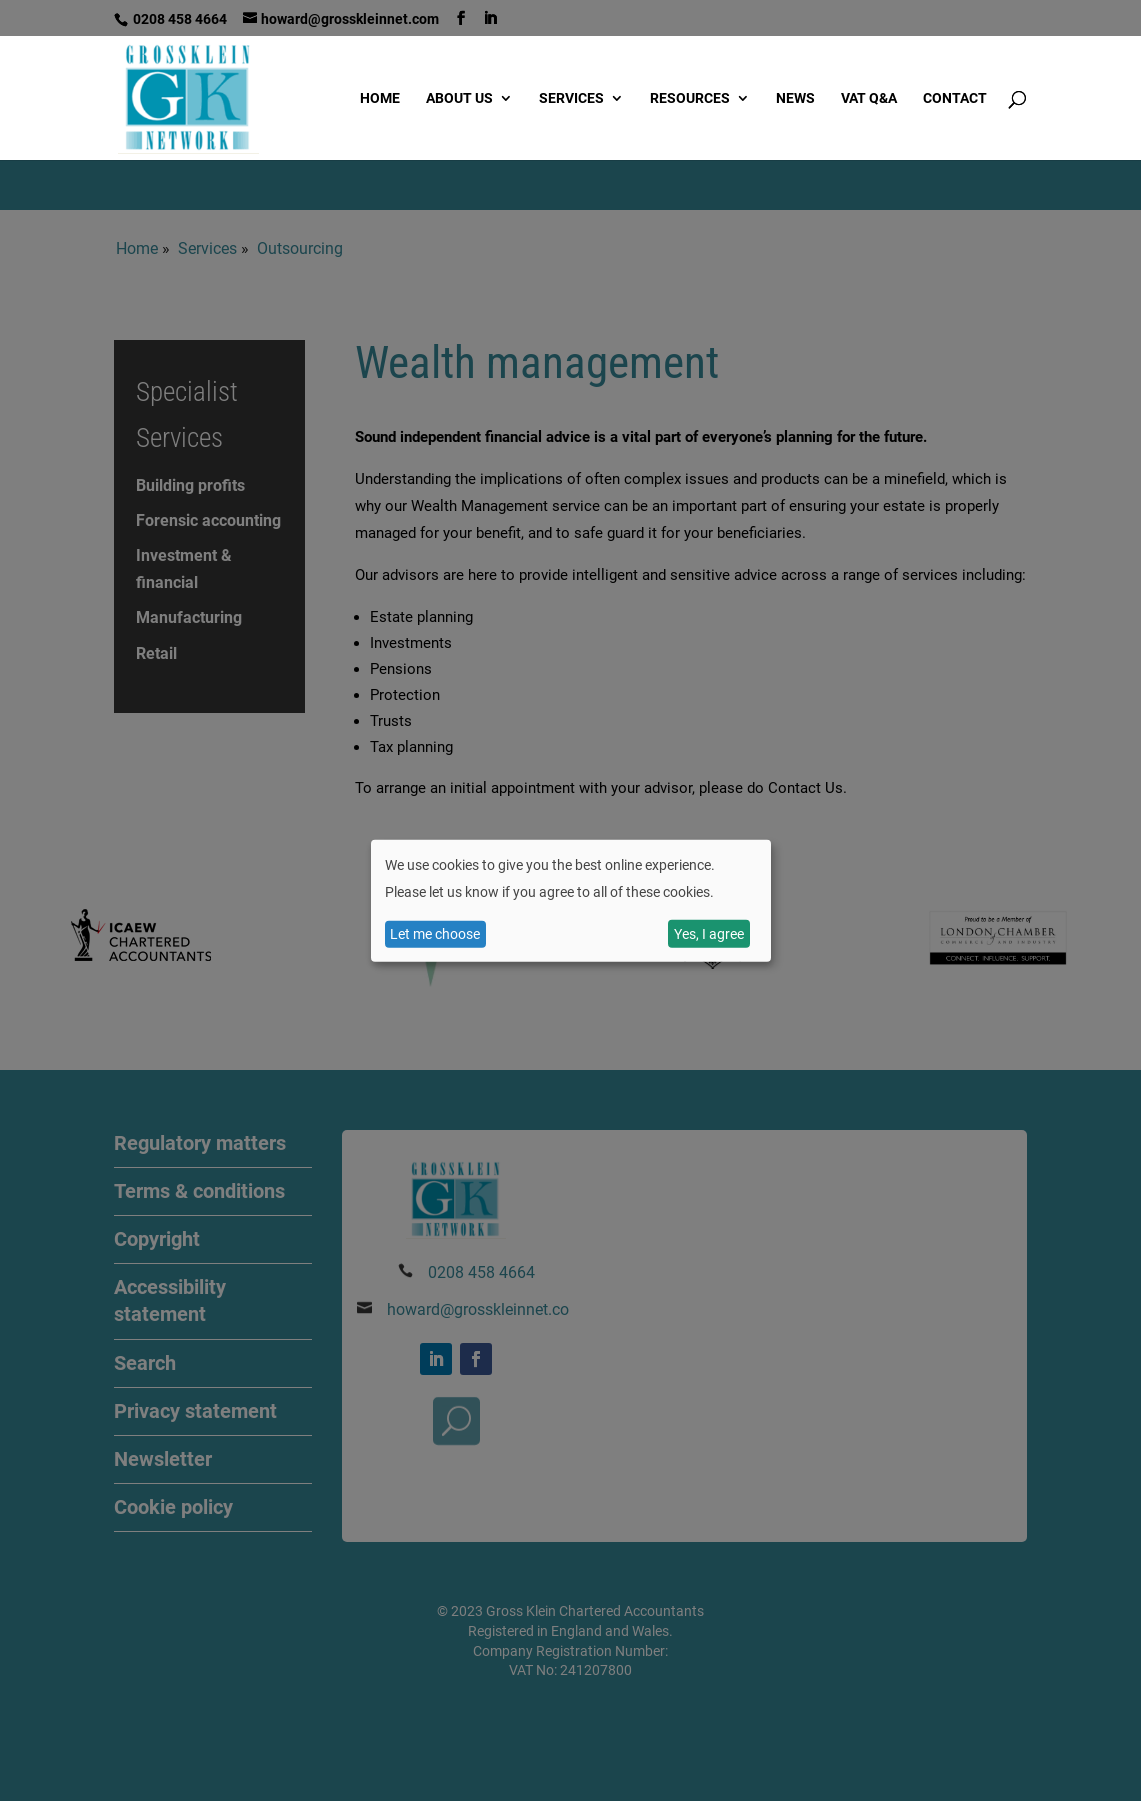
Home (380, 98)
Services (571, 98)
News (795, 98)
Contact (955, 98)
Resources (690, 98)
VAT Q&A (869, 98)
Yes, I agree (709, 934)
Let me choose (435, 934)
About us (459, 98)
